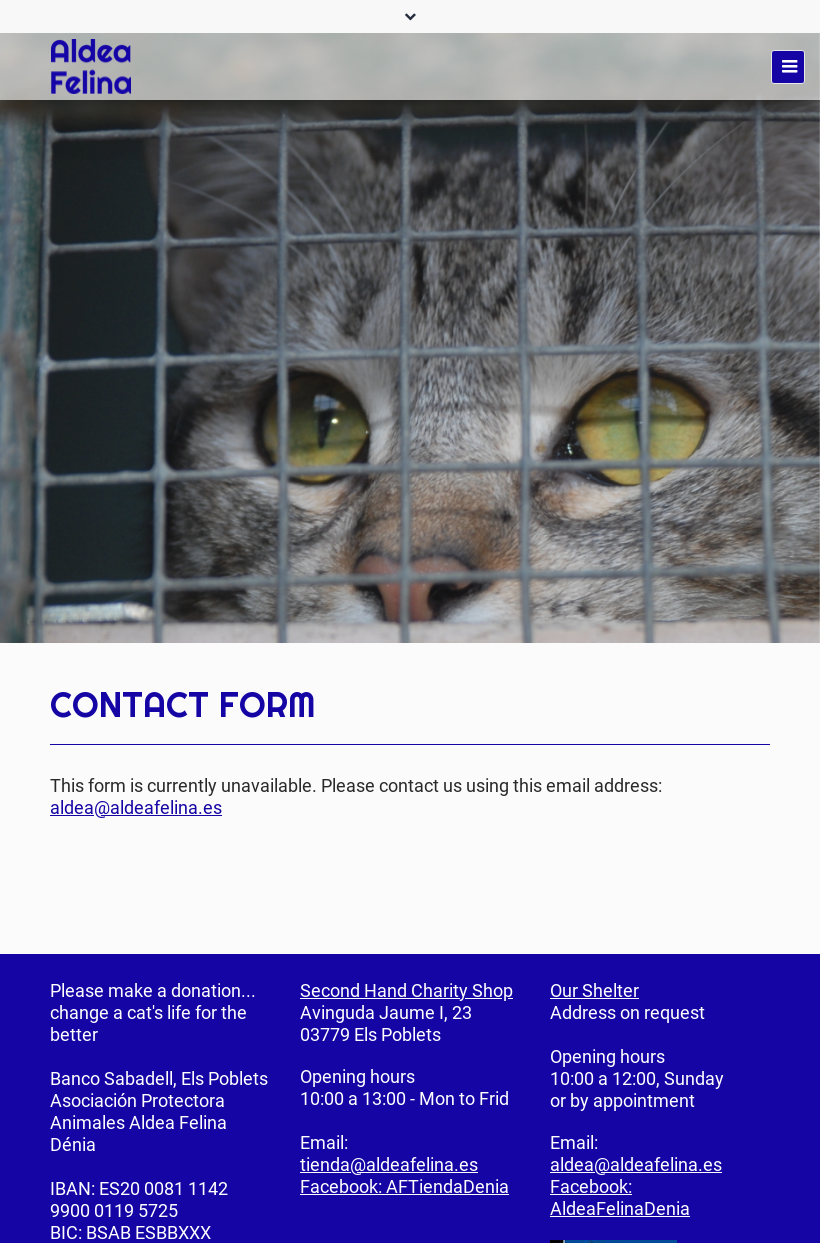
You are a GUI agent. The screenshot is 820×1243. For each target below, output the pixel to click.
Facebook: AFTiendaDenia (404, 1186)
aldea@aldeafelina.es (136, 807)
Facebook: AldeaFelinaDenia (620, 1197)
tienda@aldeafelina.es (389, 1164)
